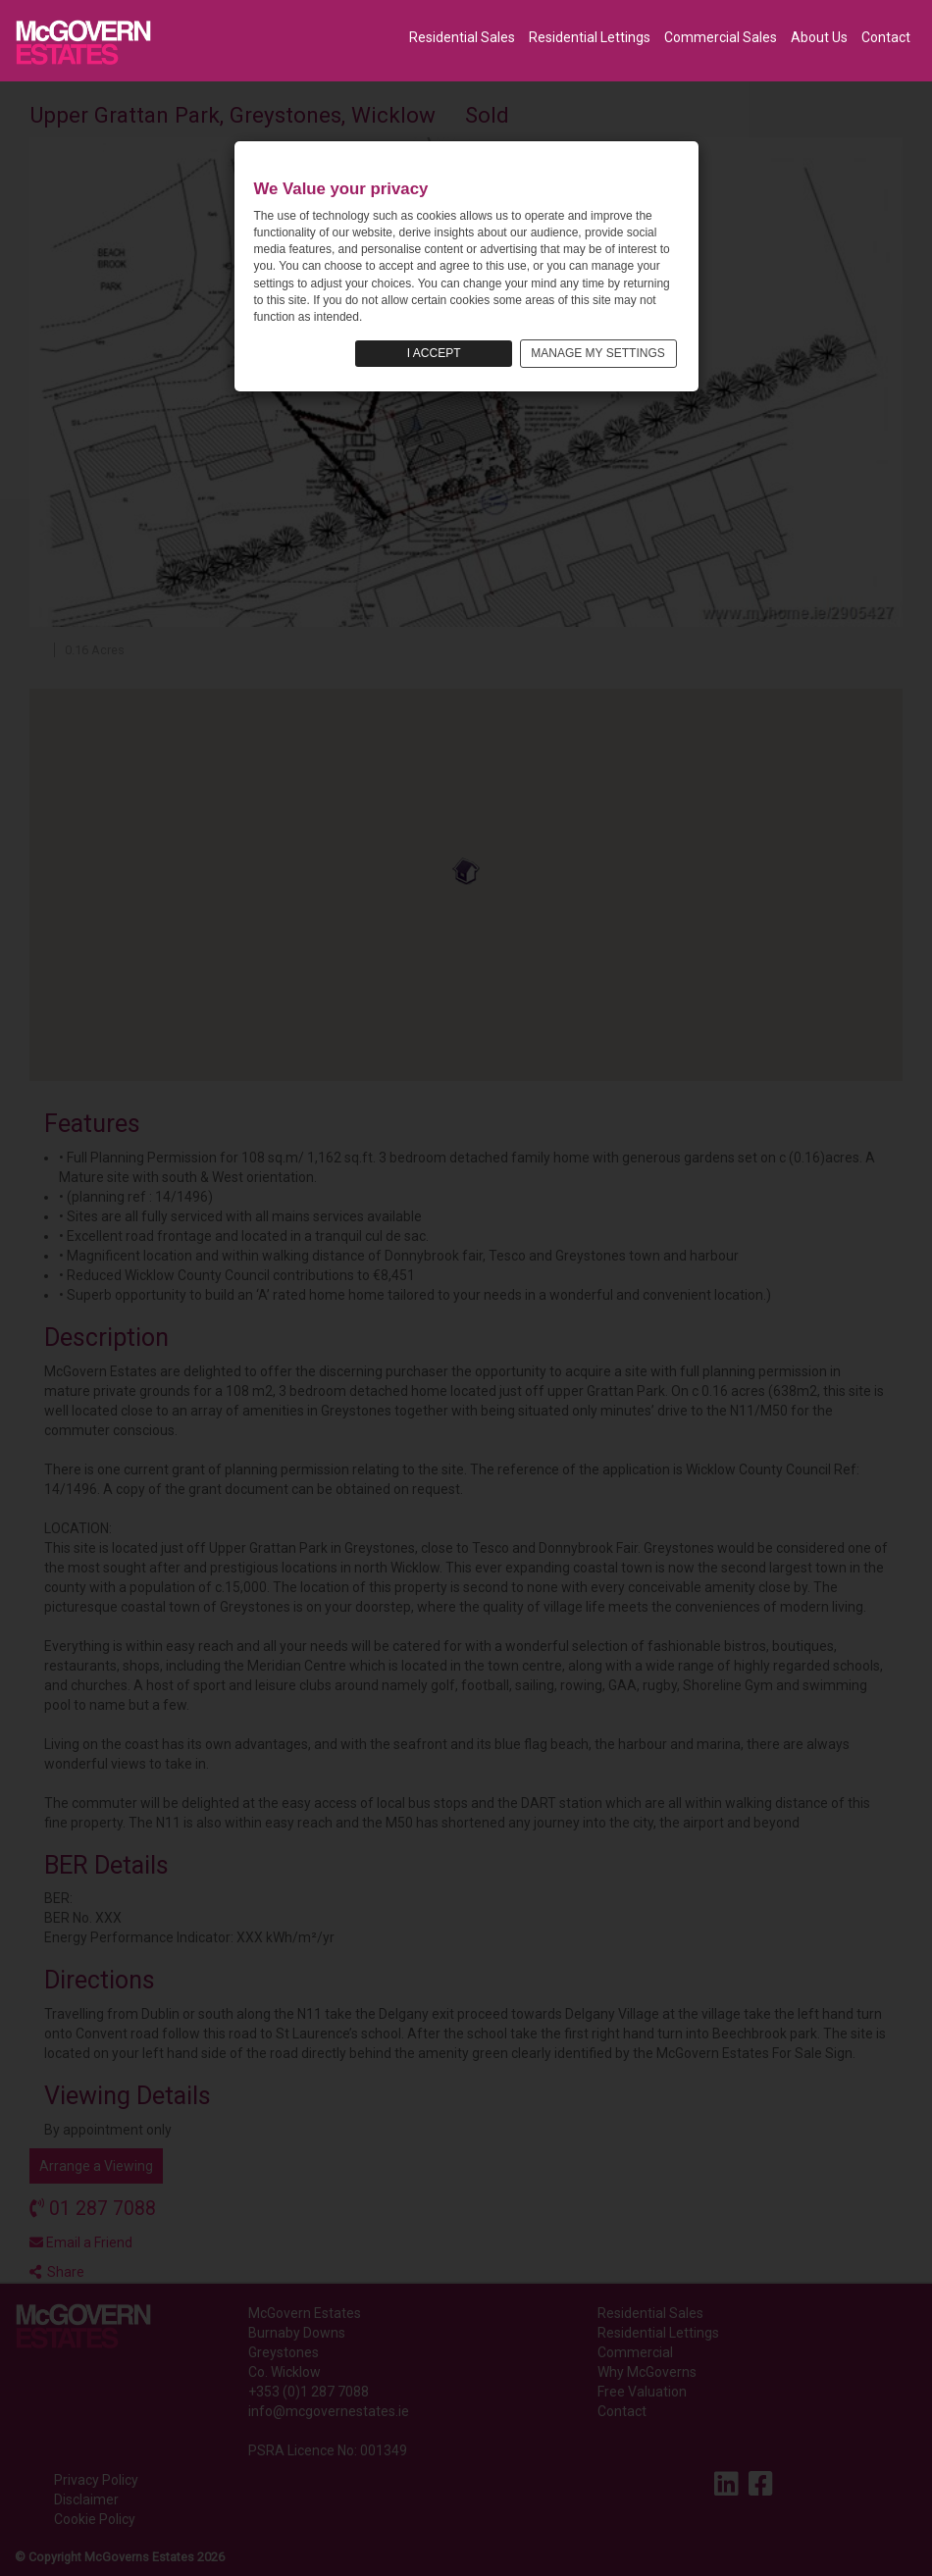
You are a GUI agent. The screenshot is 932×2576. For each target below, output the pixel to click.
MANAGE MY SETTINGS (597, 353)
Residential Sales (462, 37)
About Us (819, 37)
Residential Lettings (589, 37)
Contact (885, 37)
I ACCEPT (434, 353)
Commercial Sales (720, 37)
